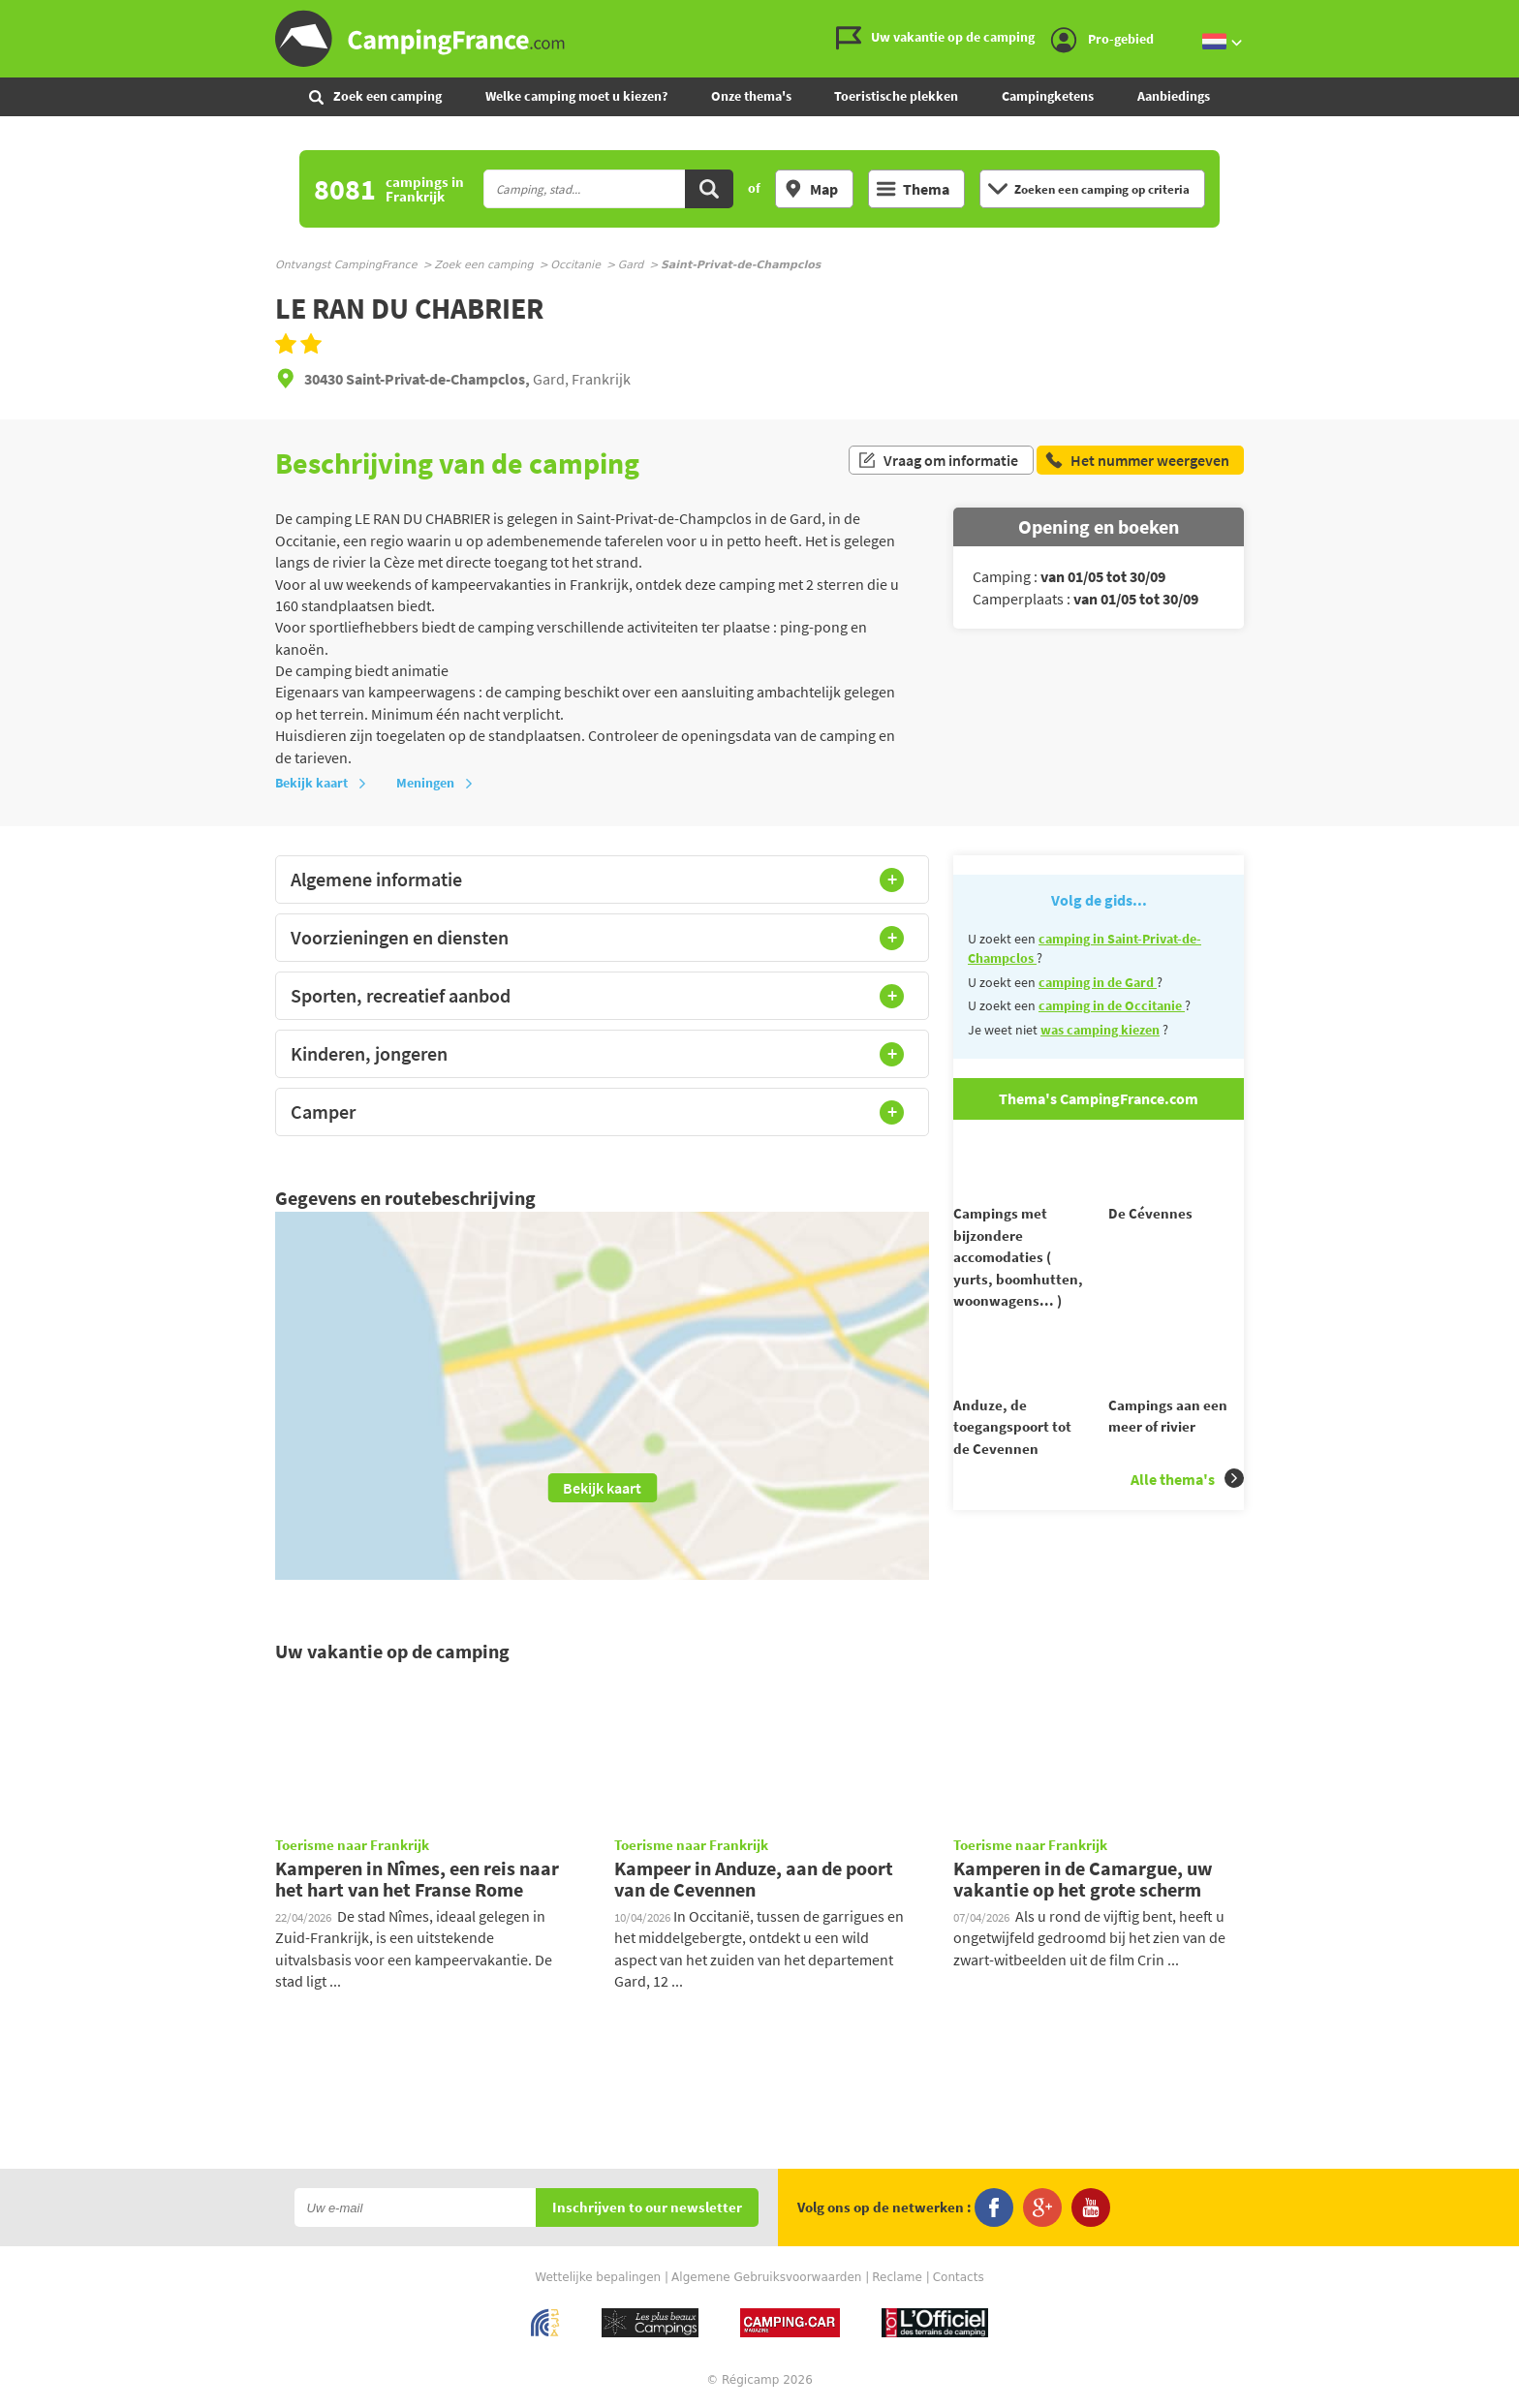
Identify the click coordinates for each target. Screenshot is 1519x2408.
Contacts (958, 2277)
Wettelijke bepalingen (598, 2277)
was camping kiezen (1100, 1029)
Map (811, 189)
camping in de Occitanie (1111, 1005)
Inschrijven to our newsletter (647, 2208)
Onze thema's (751, 96)
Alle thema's (1187, 1513)
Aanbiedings (1173, 96)
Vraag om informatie (937, 463)
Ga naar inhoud (1506, 15)
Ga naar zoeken (1515, 15)
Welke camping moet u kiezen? (576, 96)
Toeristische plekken (896, 96)
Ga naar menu (1497, 15)
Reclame (897, 2277)
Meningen (435, 782)
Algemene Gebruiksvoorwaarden (766, 2277)
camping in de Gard (1097, 982)
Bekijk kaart (321, 782)
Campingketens (1048, 96)
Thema (913, 189)
